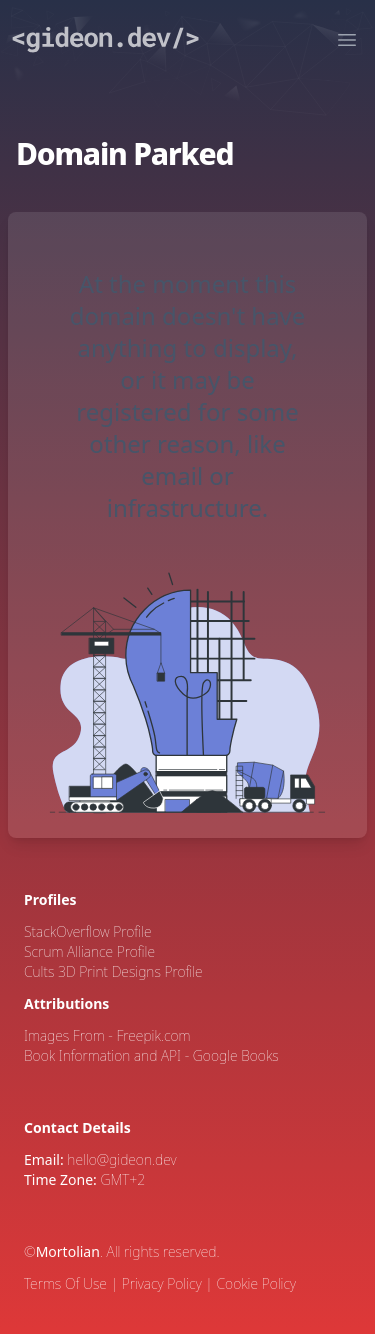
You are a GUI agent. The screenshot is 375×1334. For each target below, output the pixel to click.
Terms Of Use (65, 1283)
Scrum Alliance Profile (89, 951)
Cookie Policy (256, 1283)
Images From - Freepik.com (107, 1035)
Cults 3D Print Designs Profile (113, 971)
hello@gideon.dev (121, 1159)
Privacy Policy (162, 1283)
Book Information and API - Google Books (151, 1055)
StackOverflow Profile (88, 931)
